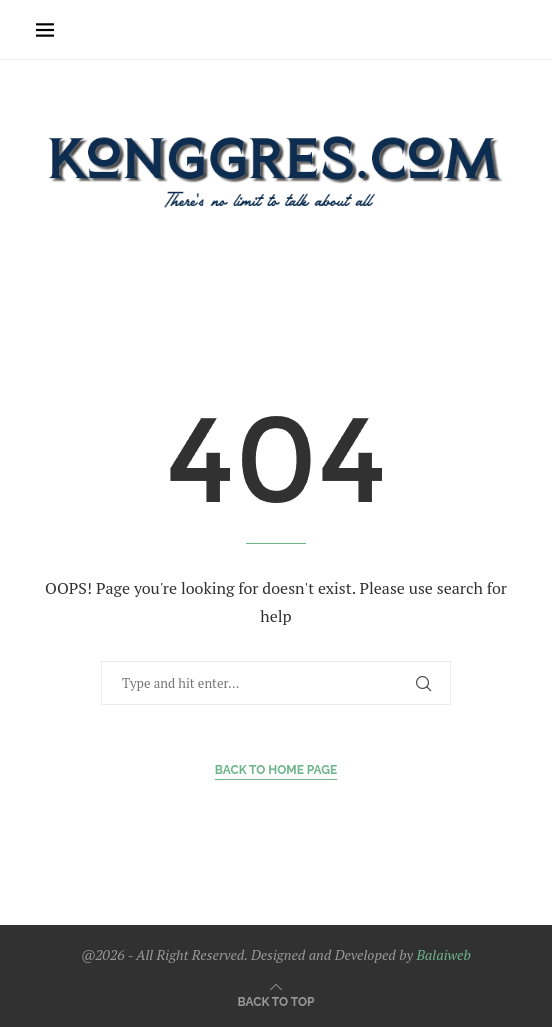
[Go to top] (276, 1000)
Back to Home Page (276, 770)
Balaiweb (443, 954)
